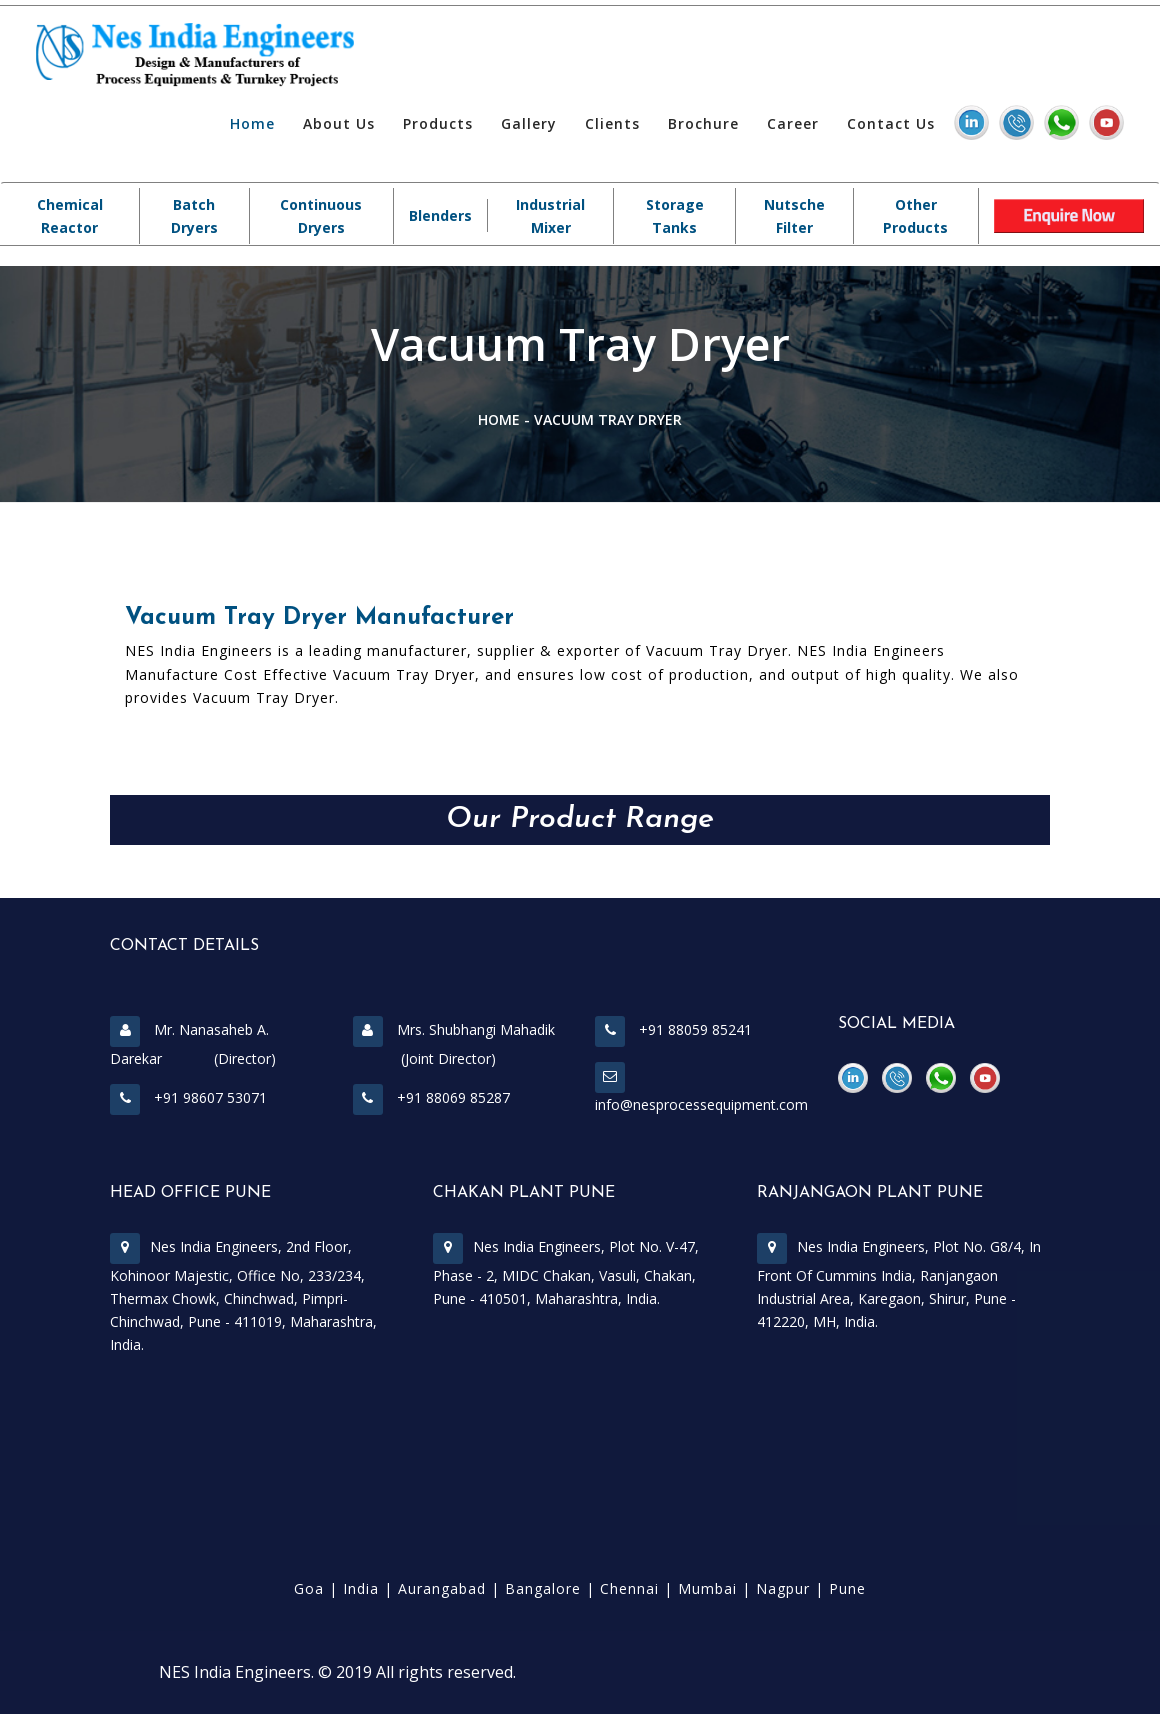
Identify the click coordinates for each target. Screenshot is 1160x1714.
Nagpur (783, 1588)
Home (252, 123)
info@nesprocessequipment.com (701, 1104)
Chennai (629, 1588)
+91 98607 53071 (188, 1097)
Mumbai (707, 1588)
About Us (339, 123)
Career (793, 123)
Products (438, 123)
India (361, 1588)
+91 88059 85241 (673, 1029)
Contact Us (891, 123)
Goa (309, 1588)
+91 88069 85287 (431, 1097)
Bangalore (543, 1588)
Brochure (703, 123)
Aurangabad (442, 1588)
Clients (612, 123)
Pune (847, 1588)
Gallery (529, 123)
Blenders (440, 215)
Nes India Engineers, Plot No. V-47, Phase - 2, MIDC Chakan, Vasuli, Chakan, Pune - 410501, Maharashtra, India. (566, 1272)
